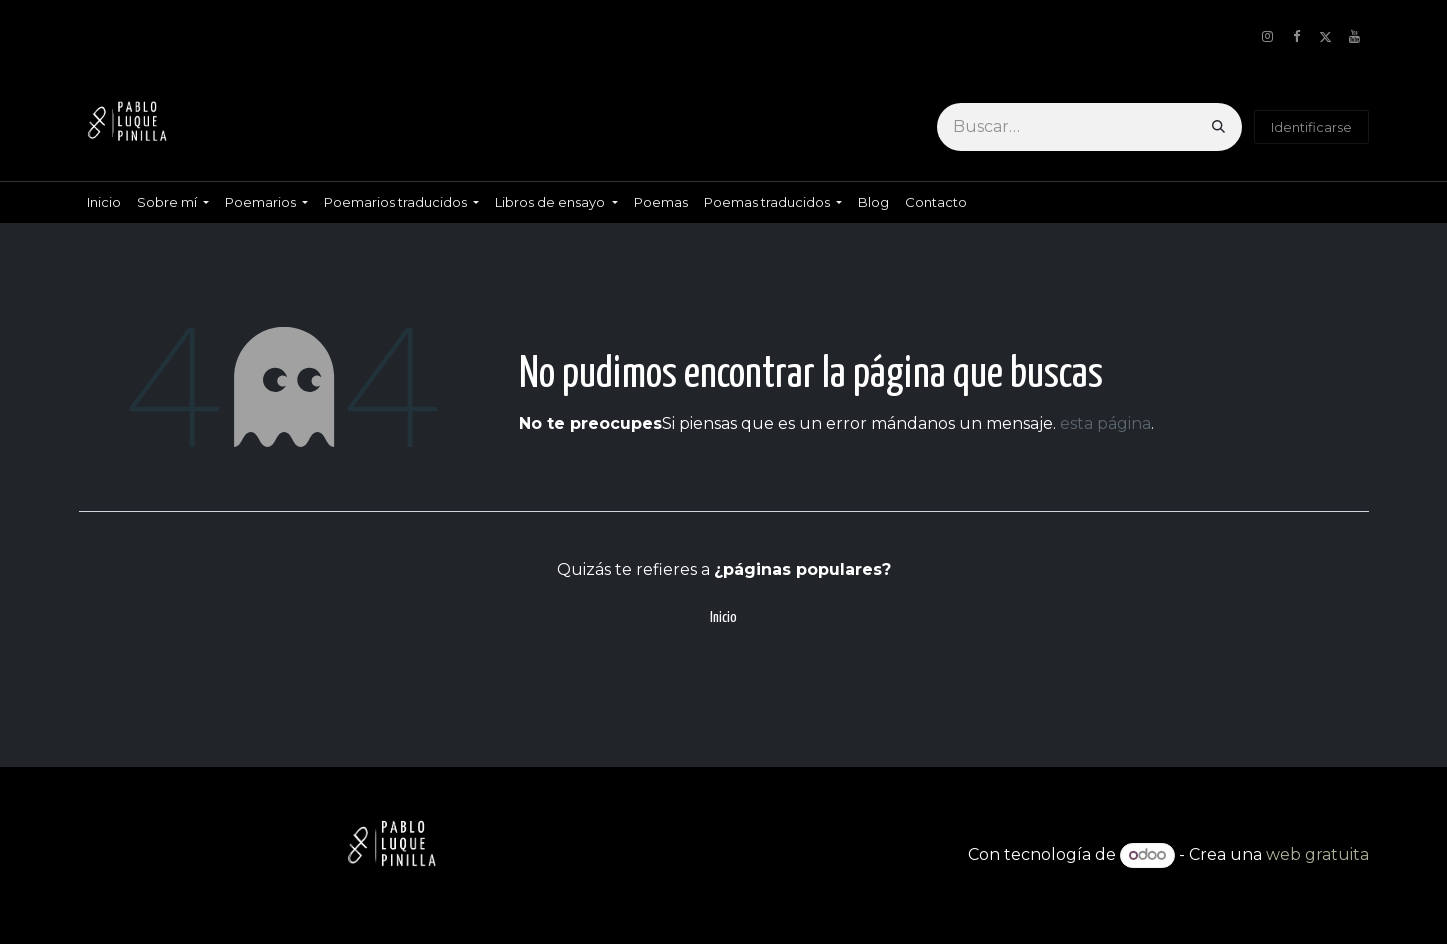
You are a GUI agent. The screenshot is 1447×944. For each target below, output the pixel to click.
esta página (1105, 423)
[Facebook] (1297, 37)
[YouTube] (1355, 37)
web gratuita (1317, 854)
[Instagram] (1268, 37)
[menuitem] (104, 202)
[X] (1326, 37)
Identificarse (1311, 127)
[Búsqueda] (1218, 127)
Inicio (723, 617)
